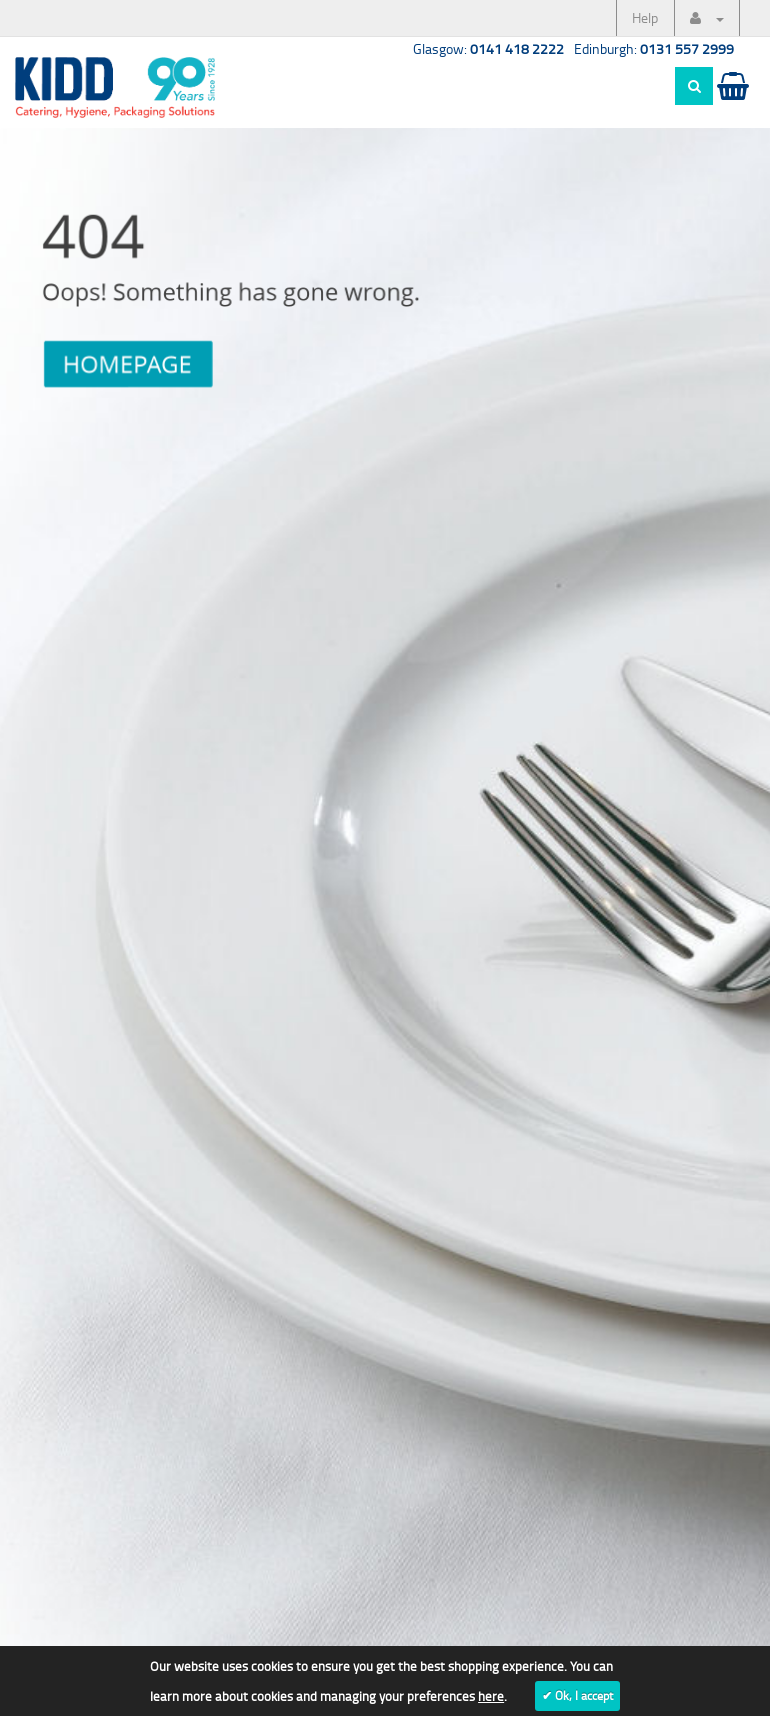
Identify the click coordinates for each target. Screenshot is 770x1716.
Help (645, 17)
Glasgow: (488, 48)
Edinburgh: (654, 48)
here (491, 1696)
